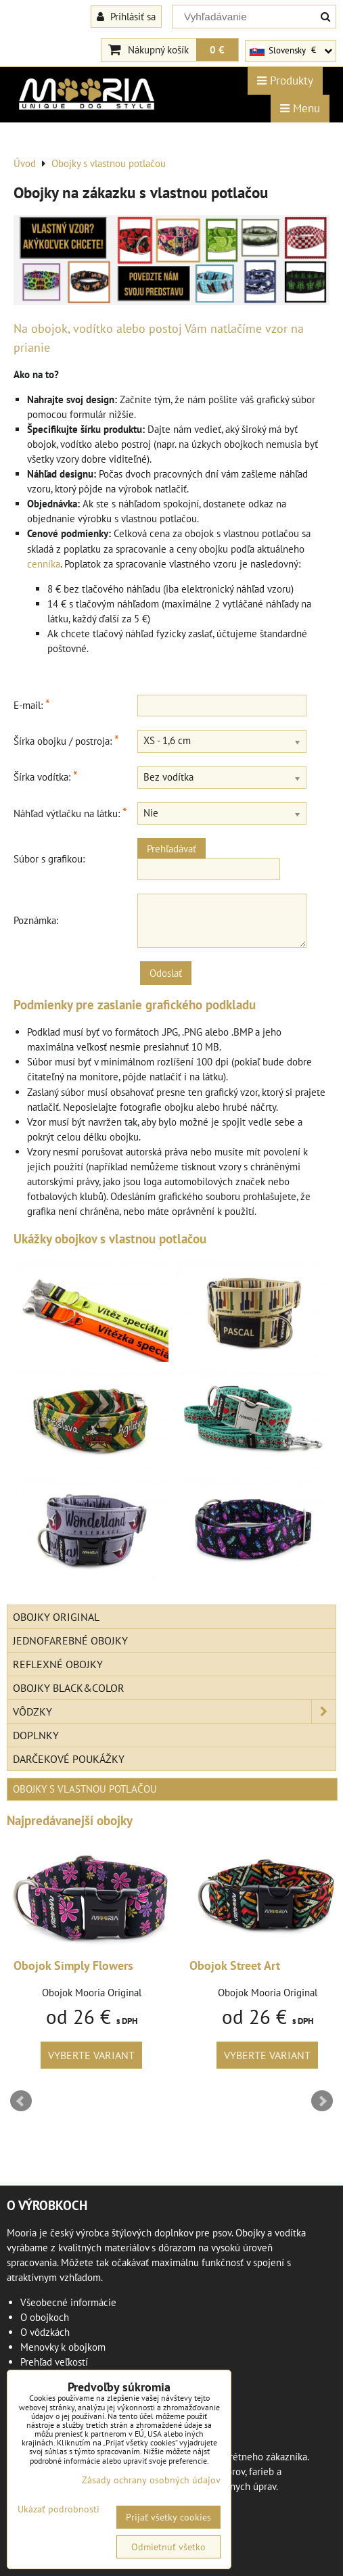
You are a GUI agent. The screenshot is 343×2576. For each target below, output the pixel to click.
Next (322, 2101)
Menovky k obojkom (63, 2347)
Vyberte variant (91, 2055)
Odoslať (166, 973)
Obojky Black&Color (68, 1688)
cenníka (43, 563)
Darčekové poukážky (68, 1759)
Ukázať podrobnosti (58, 2509)
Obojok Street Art (234, 1965)
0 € (217, 49)
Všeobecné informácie (68, 2302)
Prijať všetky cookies (168, 2517)
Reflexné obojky (58, 1664)
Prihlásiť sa (126, 16)
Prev (21, 2101)
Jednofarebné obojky (70, 1640)
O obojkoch (44, 2317)
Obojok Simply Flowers (73, 1965)
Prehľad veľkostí (54, 2361)
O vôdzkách (45, 2332)
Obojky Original (56, 1617)
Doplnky (36, 1735)
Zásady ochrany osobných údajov (151, 2480)
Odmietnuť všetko (168, 2547)
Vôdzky (174, 1711)
